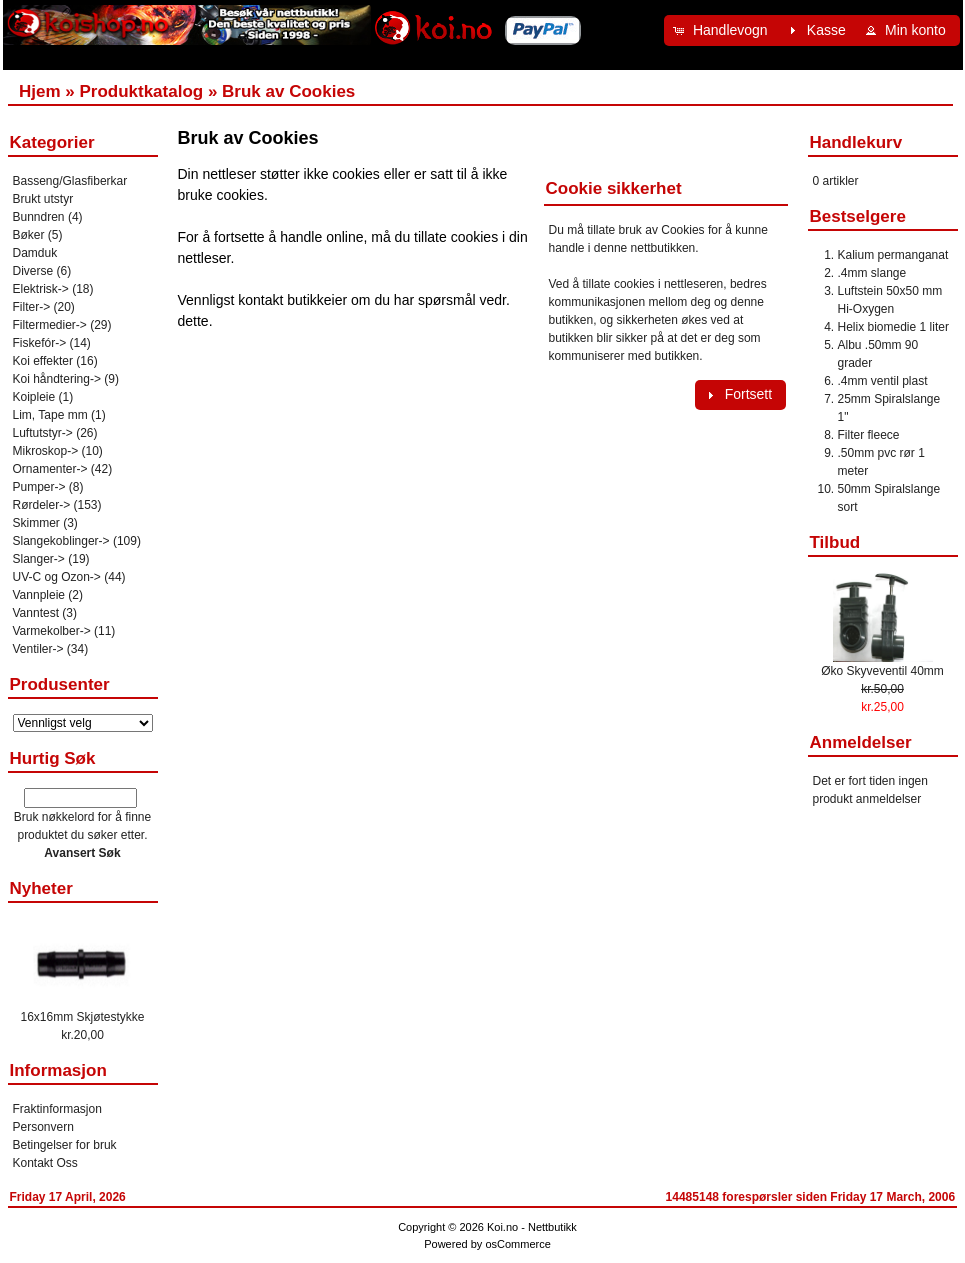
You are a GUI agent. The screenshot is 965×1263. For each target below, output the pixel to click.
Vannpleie (39, 595)
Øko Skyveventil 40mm (882, 671)
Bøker (29, 235)
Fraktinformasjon (57, 1109)
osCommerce (517, 1244)
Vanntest (36, 613)
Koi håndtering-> (57, 379)
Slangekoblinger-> (61, 541)
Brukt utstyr (43, 199)
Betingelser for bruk (65, 1145)
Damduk (35, 253)
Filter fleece (869, 435)
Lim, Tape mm (50, 415)
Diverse (33, 271)
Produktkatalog (141, 91)
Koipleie (34, 397)
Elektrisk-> (41, 289)
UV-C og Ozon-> (57, 577)
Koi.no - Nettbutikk (532, 1227)
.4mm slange (872, 273)
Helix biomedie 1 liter (893, 327)
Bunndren (39, 217)
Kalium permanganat (893, 255)
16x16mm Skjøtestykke (82, 1017)
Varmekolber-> (52, 631)
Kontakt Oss (45, 1163)
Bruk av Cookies (288, 91)
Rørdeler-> (42, 505)
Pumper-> (39, 487)
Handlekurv (856, 142)
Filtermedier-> (50, 325)
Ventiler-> (38, 649)
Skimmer (36, 523)
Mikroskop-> (46, 451)
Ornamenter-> (50, 469)
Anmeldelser (861, 742)
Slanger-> (39, 559)
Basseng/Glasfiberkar (70, 181)
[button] (723, 30)
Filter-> (32, 307)
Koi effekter (43, 361)
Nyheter (41, 888)
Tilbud (835, 542)
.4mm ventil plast (883, 381)
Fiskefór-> (40, 343)
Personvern (43, 1127)
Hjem (40, 91)
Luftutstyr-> (43, 433)
